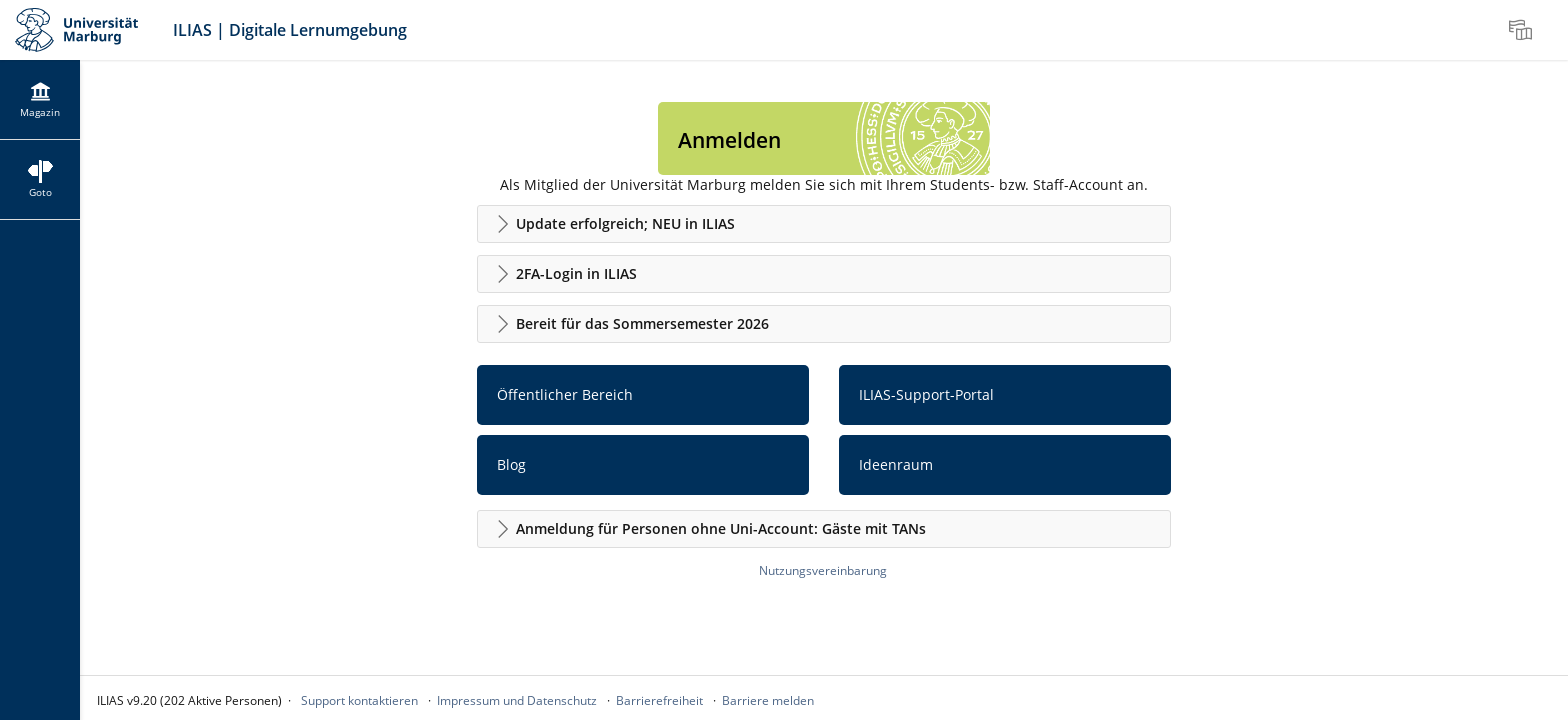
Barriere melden (768, 700)
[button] (824, 224)
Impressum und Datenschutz (517, 700)
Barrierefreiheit (659, 700)
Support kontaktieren (359, 700)
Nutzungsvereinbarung (823, 570)
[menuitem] (1523, 30)
